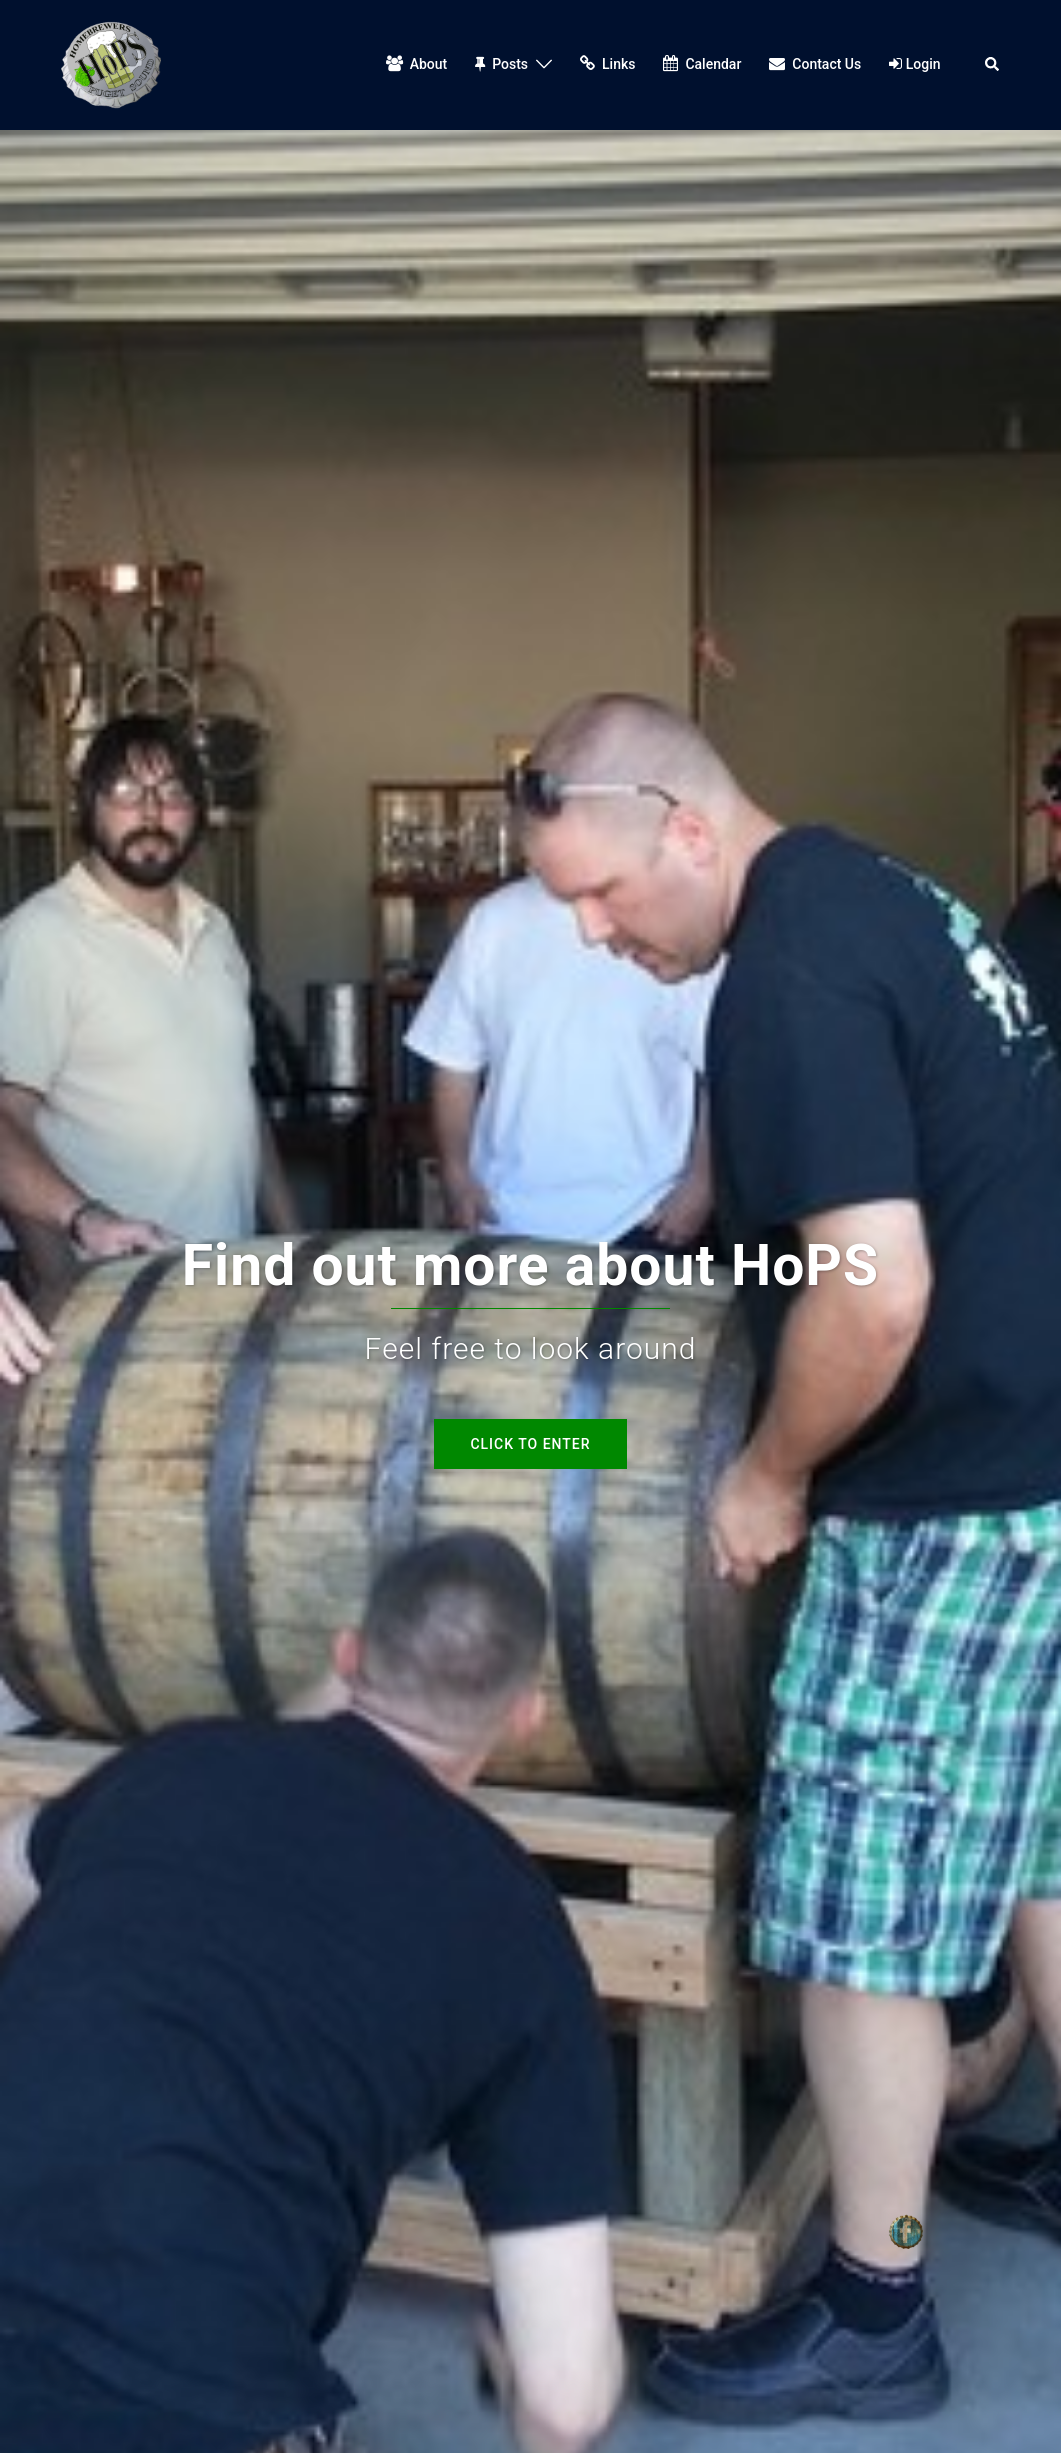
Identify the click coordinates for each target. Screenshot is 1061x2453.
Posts (501, 63)
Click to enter (530, 1444)
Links (607, 63)
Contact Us (815, 63)
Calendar (702, 63)
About (417, 63)
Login (914, 64)
